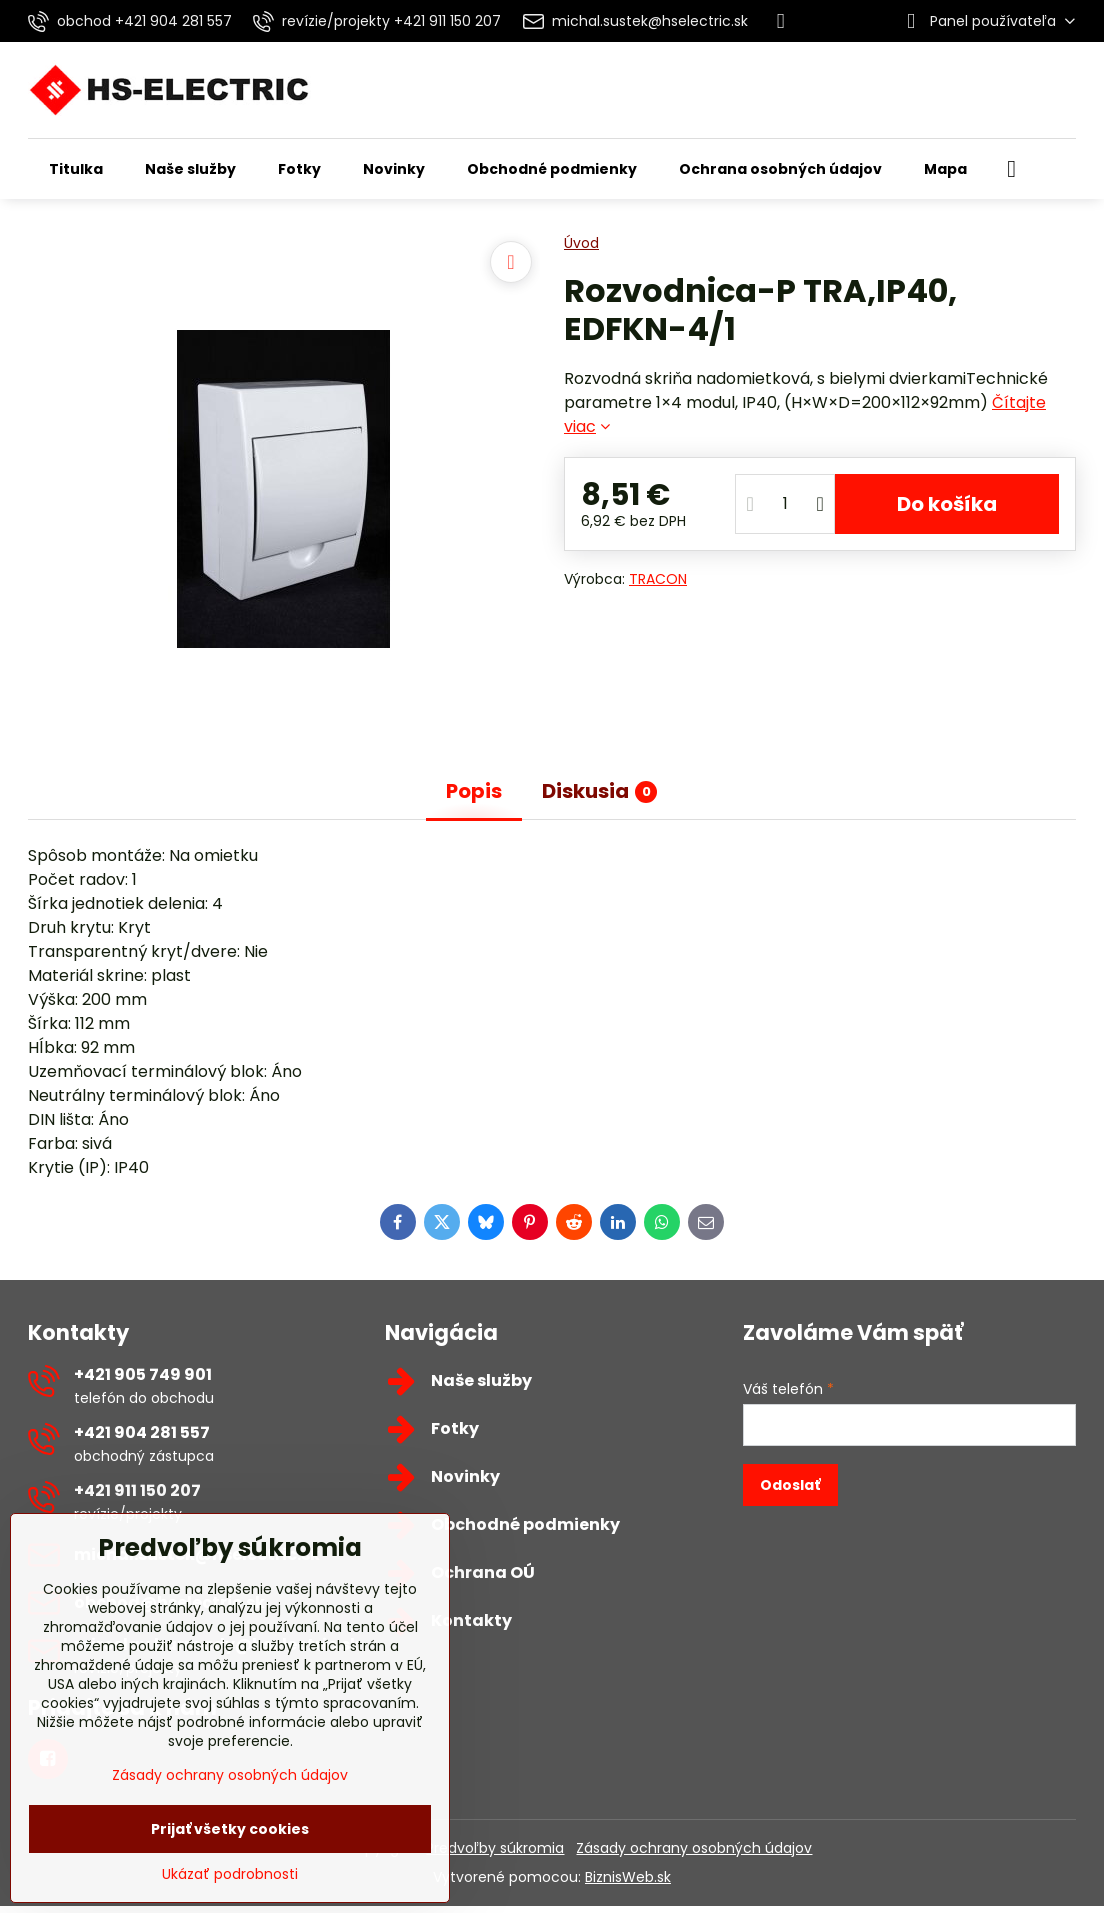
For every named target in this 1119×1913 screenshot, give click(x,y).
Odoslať (790, 1485)
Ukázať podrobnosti (230, 1874)
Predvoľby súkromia (495, 1848)
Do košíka (947, 504)
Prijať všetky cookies (230, 1829)
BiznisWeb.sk (628, 1877)
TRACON (658, 579)
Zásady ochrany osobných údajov (694, 1848)
